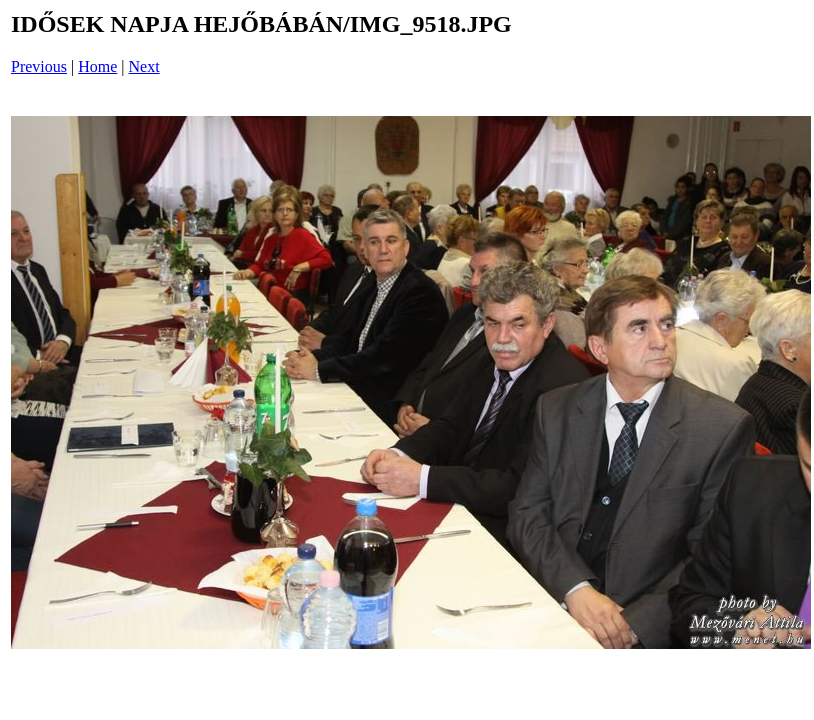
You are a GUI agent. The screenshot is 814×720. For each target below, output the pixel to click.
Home (97, 66)
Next (144, 66)
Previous (39, 66)
